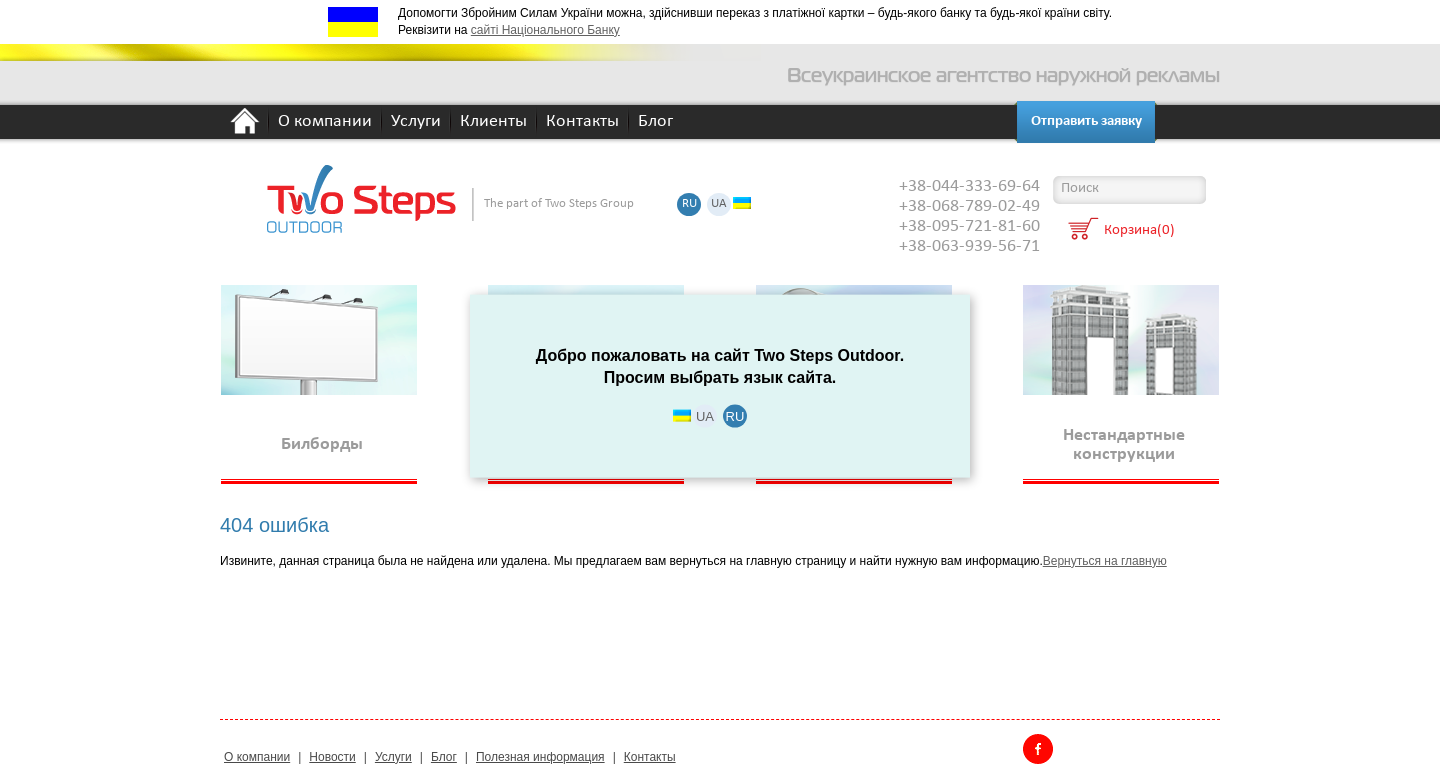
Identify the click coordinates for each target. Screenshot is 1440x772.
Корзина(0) (1139, 231)
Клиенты (493, 122)
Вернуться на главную (1105, 561)
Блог (655, 122)
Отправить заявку (1086, 121)
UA (719, 204)
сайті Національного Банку (545, 30)
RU (689, 204)
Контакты (582, 122)
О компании (325, 122)
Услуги (416, 122)
